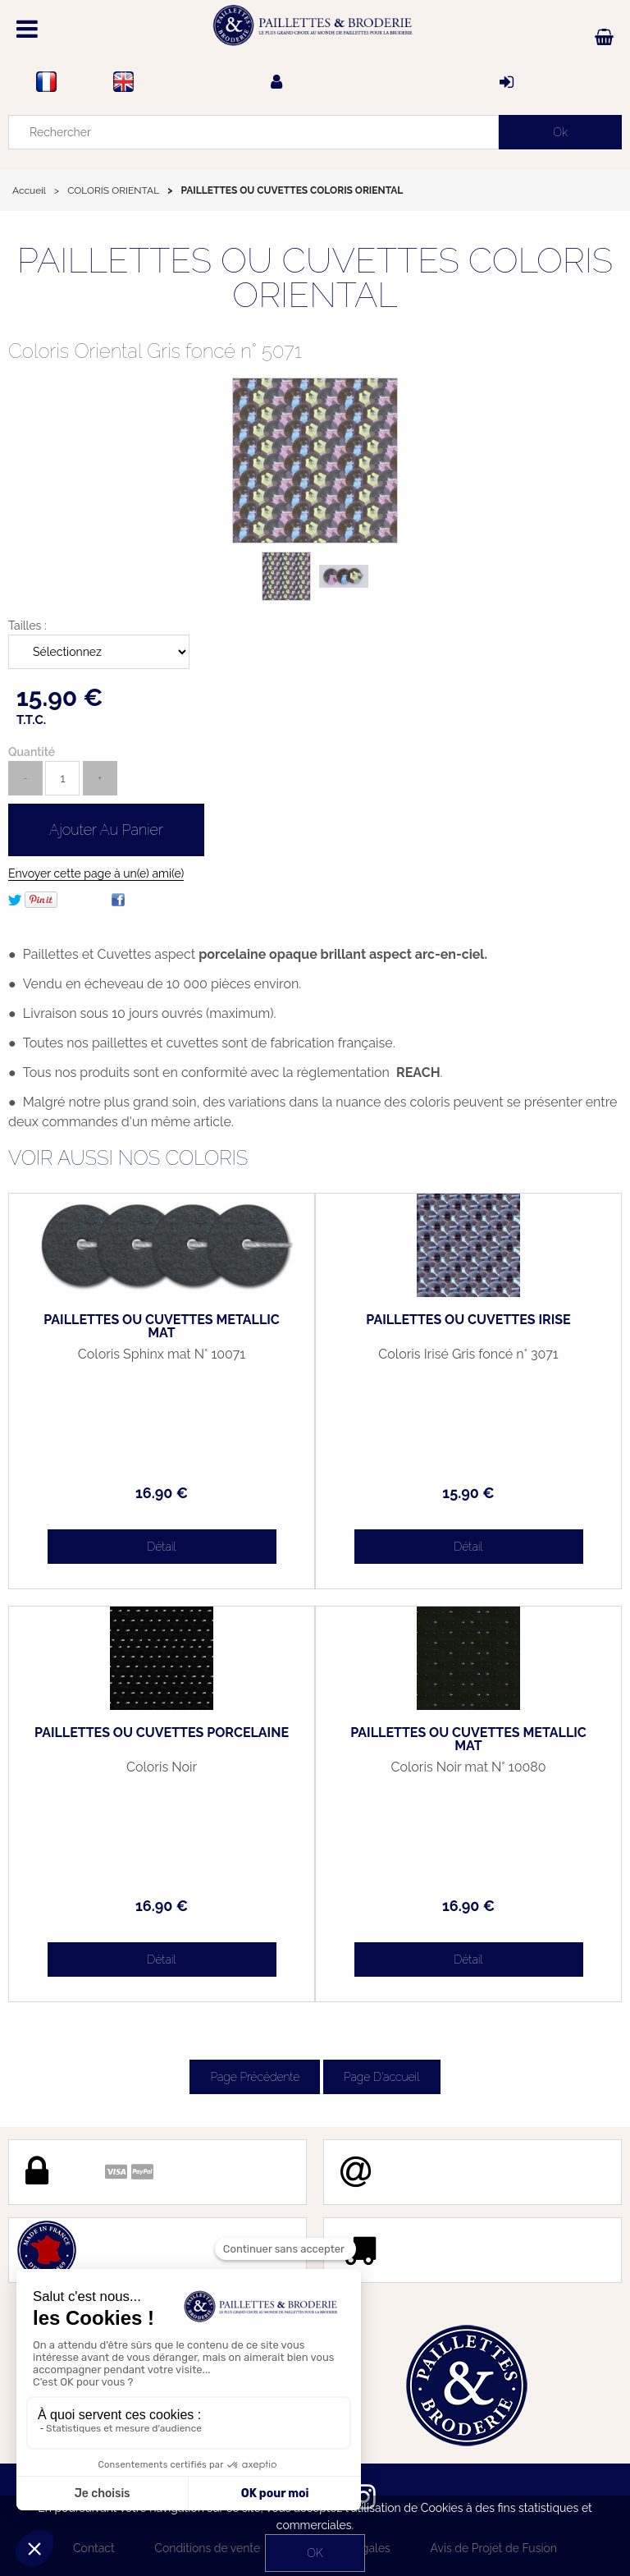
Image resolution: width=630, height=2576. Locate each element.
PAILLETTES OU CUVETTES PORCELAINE (161, 1732)
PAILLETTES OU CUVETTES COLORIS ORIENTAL (315, 278)
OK (314, 2553)
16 (161, 1492)
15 (468, 1492)
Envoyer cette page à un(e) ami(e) (96, 873)
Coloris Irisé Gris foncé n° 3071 (468, 1354)
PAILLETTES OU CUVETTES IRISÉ (468, 1320)
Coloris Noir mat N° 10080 (468, 1767)
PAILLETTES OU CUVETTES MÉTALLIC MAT (161, 1326)
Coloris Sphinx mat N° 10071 (161, 1354)
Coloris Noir (161, 1767)
